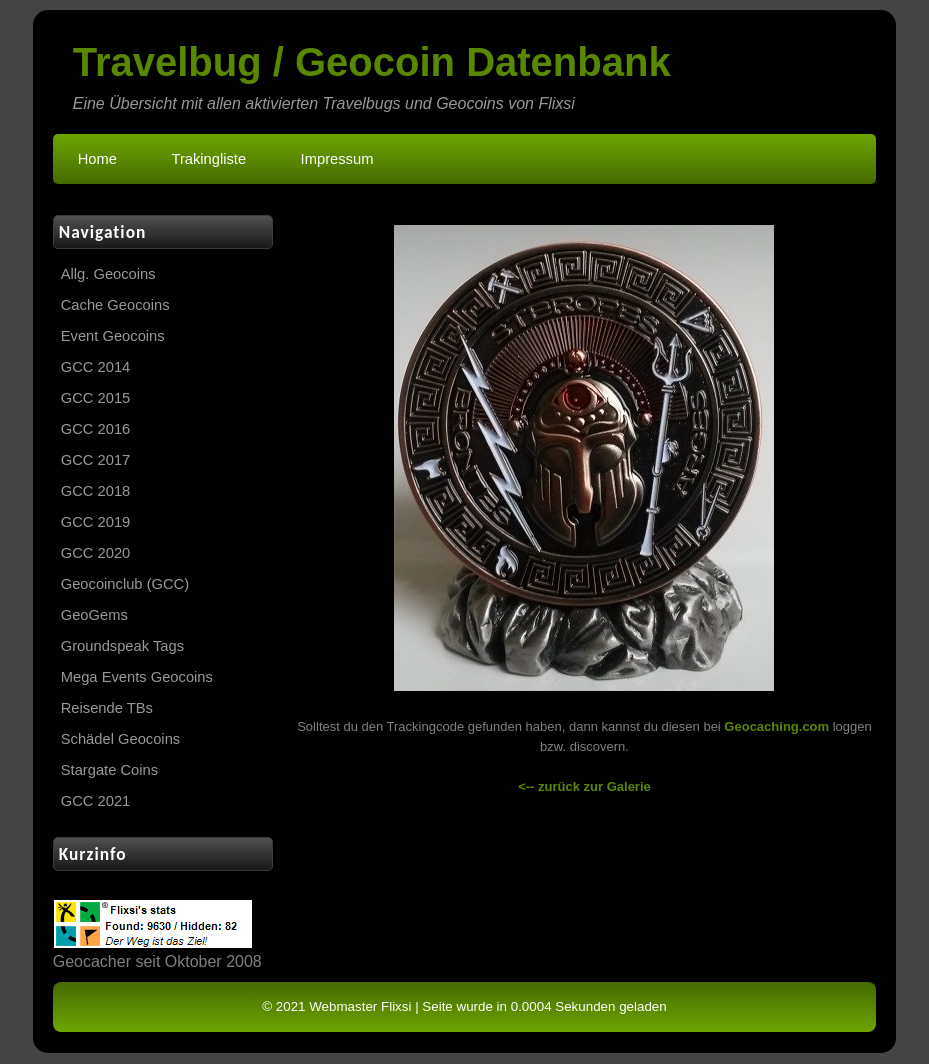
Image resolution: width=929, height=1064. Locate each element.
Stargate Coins (109, 770)
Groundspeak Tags (122, 646)
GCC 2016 (96, 429)
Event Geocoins (113, 336)
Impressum (337, 159)
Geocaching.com (776, 726)
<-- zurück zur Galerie (584, 786)
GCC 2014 (96, 367)
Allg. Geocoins (108, 274)
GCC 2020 (96, 553)
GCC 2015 (96, 398)
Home (97, 159)
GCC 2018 (96, 491)
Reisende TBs (107, 708)
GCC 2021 (96, 801)
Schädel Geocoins (120, 739)
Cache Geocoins (115, 305)
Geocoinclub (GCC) (125, 584)
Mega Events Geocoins (137, 677)
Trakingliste (208, 159)
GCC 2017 (96, 460)
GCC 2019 (96, 522)
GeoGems (94, 615)
